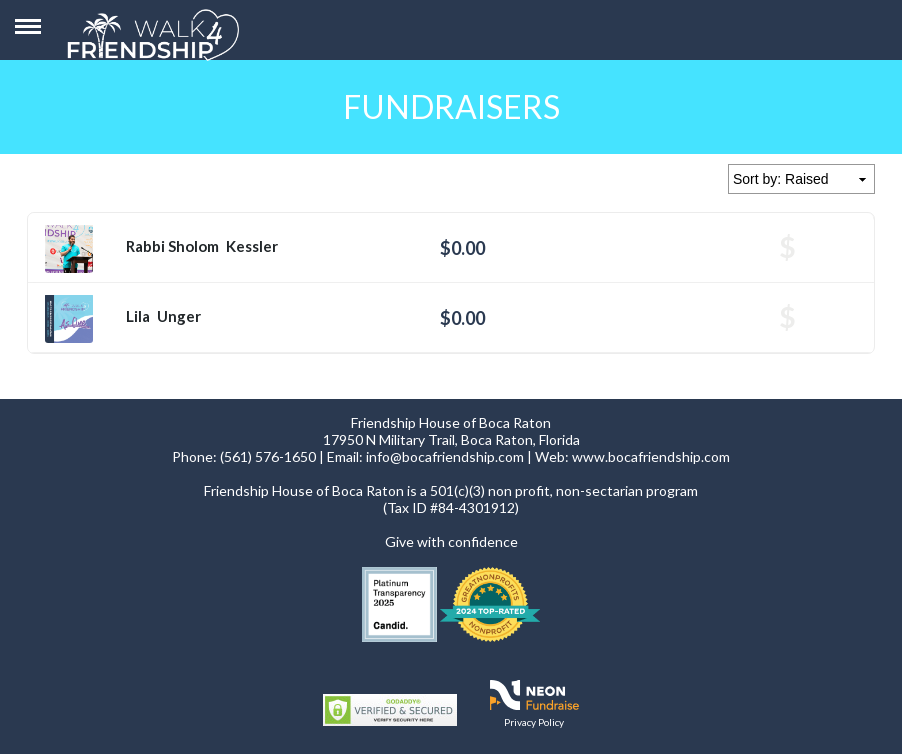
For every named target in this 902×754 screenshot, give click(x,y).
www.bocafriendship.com (651, 456)
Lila (138, 316)
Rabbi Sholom (172, 246)
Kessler (252, 246)
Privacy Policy (534, 722)
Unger (179, 316)
